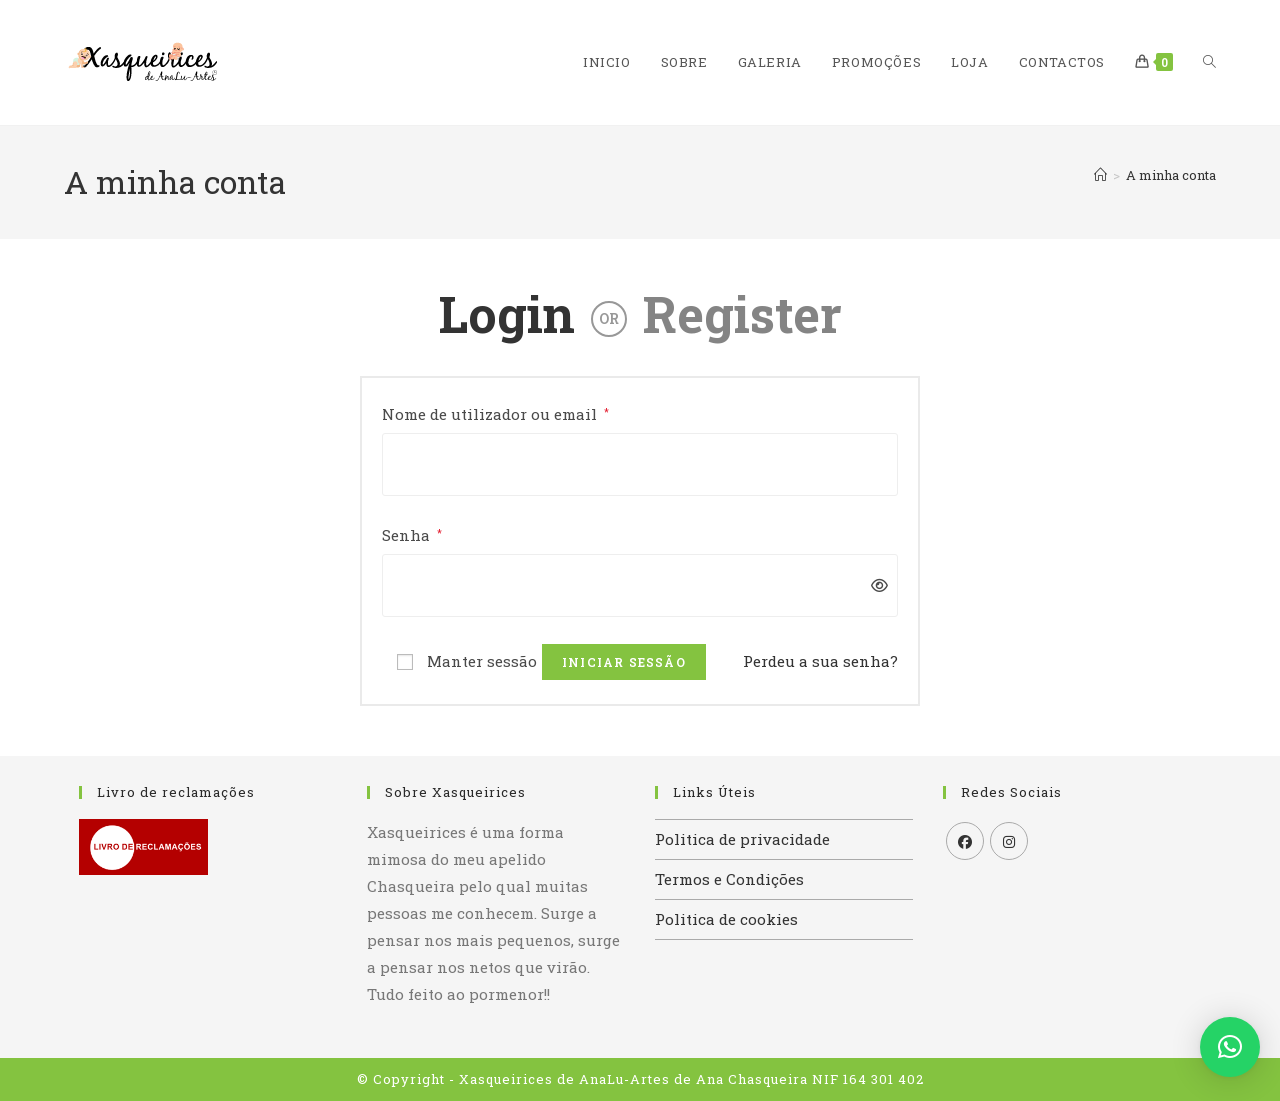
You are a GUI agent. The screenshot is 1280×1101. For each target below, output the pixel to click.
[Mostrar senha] (874, 585)
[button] (1230, 1047)
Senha (412, 533)
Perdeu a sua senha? (820, 661)
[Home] (1100, 175)
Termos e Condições (729, 879)
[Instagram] (1009, 841)
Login (507, 314)
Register (742, 314)
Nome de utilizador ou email (495, 412)
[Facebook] (965, 841)
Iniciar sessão (624, 662)
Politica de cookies (726, 919)
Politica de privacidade (742, 839)
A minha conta (1171, 175)
